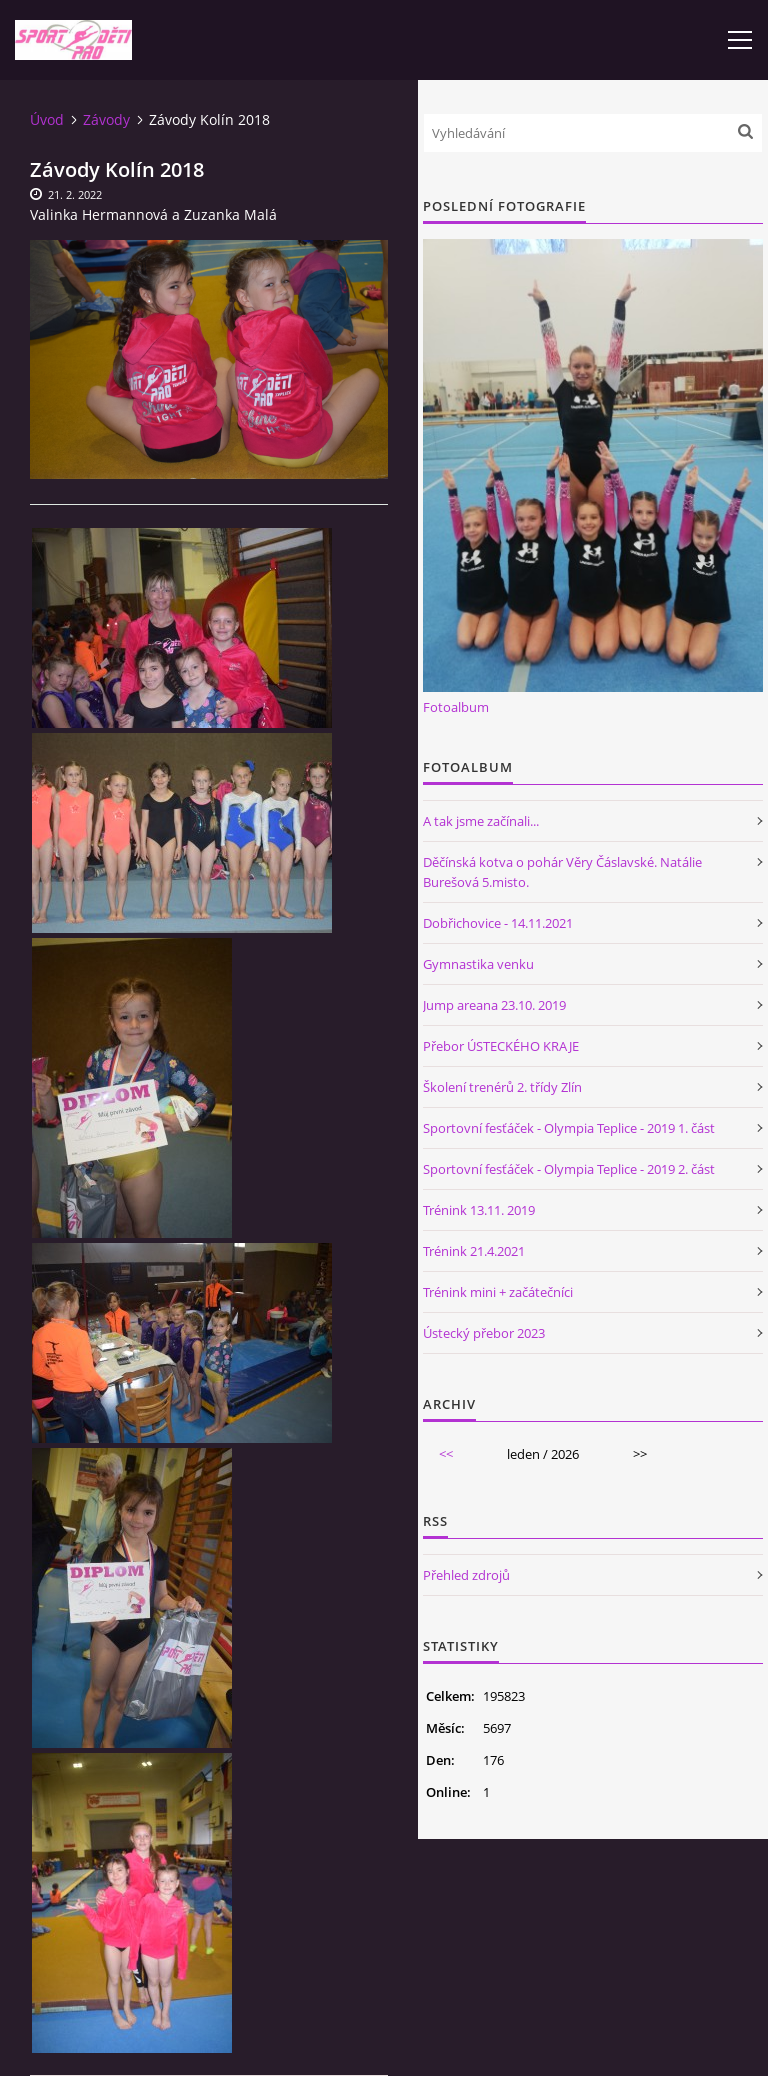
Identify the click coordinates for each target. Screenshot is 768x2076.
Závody (106, 119)
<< (446, 1454)
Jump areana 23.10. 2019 (494, 1005)
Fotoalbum (456, 707)
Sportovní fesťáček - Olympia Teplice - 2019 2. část (569, 1169)
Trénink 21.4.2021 (474, 1251)
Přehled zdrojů (466, 1575)
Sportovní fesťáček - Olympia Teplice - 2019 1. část (569, 1128)
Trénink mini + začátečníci (498, 1292)
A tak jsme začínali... (481, 821)
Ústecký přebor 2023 (484, 1333)
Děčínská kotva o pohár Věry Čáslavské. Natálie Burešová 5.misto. (562, 872)
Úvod (47, 119)
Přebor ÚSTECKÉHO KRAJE (501, 1046)
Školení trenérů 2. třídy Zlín (502, 1087)
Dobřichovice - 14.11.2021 (498, 923)
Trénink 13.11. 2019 (479, 1210)
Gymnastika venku (478, 964)
